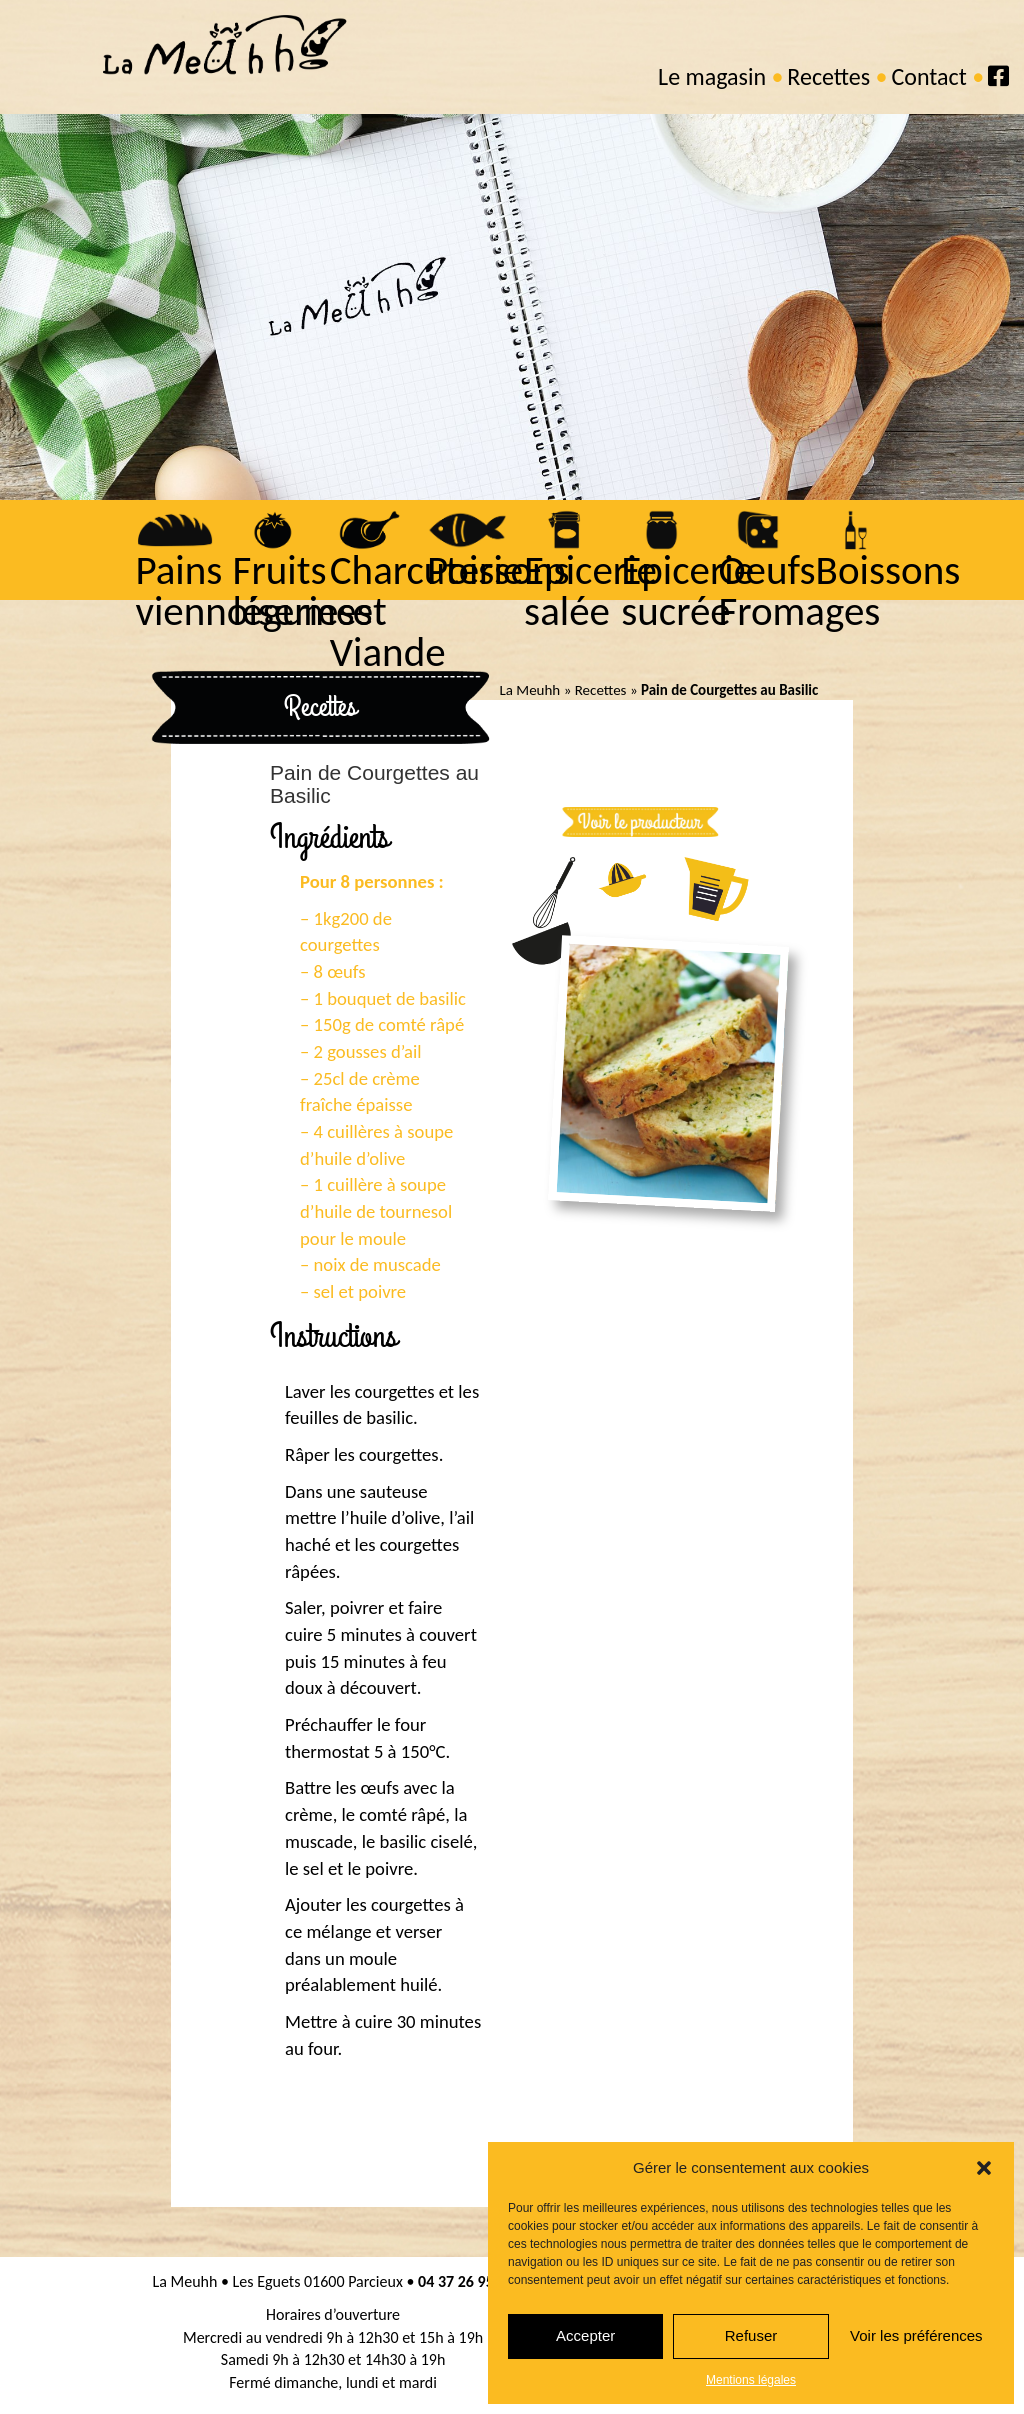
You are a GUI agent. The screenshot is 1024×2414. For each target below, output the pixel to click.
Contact (928, 76)
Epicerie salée (588, 591)
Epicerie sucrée (685, 591)
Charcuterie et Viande (423, 611)
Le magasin (712, 76)
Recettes (828, 76)
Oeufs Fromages (796, 591)
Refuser (751, 2335)
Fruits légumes (300, 591)
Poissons (496, 570)
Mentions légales (751, 2380)
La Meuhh (529, 690)
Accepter (585, 2335)
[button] (984, 2168)
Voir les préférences (916, 2335)
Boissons (885, 570)
